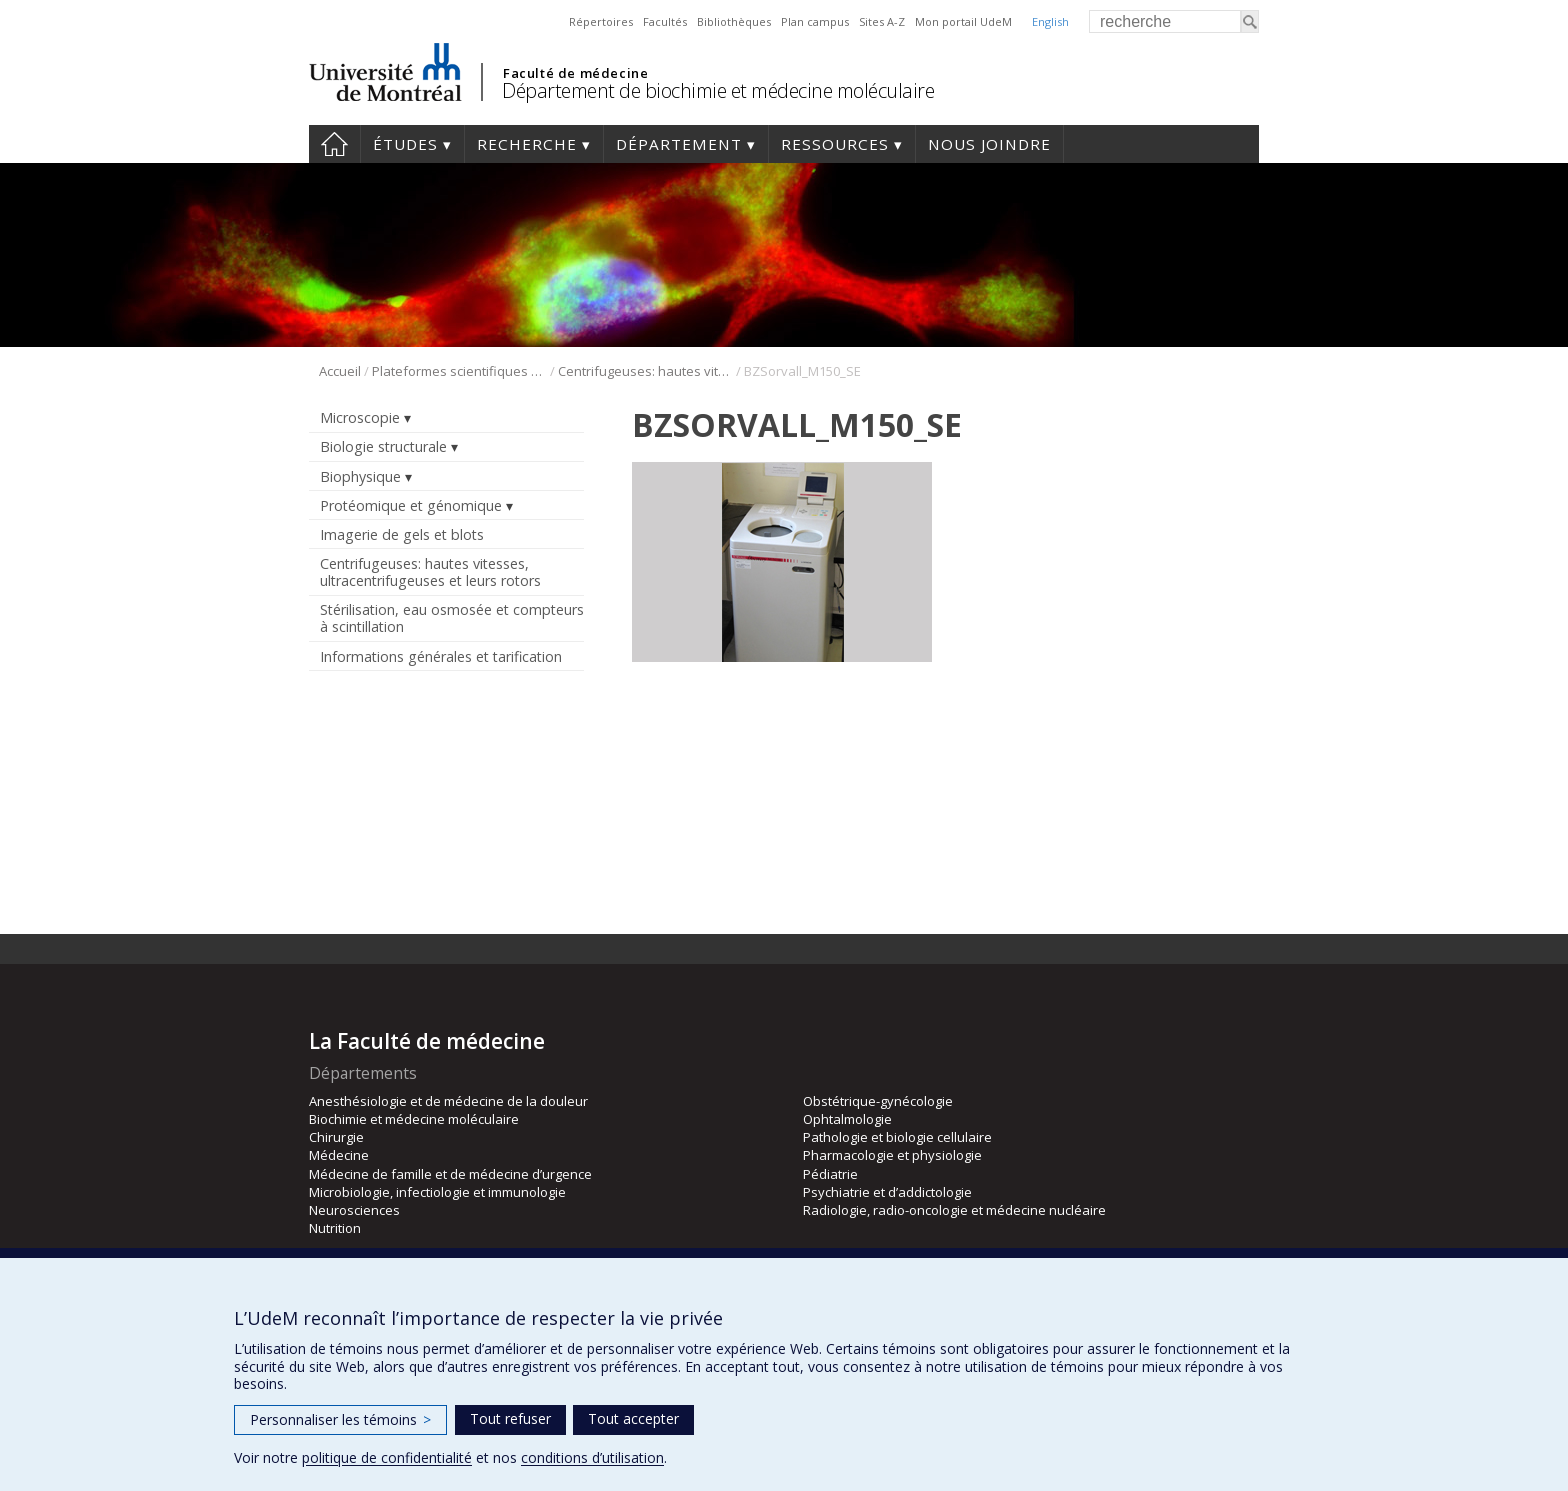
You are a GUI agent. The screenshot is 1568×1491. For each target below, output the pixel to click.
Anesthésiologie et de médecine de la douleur (448, 1101)
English (1050, 21)
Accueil (334, 144)
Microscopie (360, 417)
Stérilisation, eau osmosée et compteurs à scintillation (452, 618)
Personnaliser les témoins (340, 1419)
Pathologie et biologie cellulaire (897, 1137)
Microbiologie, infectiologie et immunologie (437, 1192)
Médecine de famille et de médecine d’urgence (450, 1174)
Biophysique (360, 476)
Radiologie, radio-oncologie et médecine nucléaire (954, 1210)
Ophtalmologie (847, 1119)
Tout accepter (633, 1418)
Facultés (665, 21)
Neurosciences (354, 1210)
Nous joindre (989, 144)
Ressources (835, 144)
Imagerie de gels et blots (402, 534)
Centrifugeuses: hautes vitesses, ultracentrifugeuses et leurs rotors (645, 371)
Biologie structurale (383, 446)
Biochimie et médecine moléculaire (414, 1119)
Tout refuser (510, 1418)
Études (405, 144)
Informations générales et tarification (441, 656)
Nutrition (335, 1228)
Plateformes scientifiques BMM (459, 371)
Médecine (339, 1155)
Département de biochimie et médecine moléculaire (718, 90)
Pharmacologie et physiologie (892, 1155)
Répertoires (601, 21)
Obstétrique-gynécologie (878, 1101)
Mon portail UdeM (963, 21)
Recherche (527, 144)
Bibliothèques (734, 21)
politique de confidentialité (387, 1457)
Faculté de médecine (575, 73)
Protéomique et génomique (411, 505)
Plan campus (815, 21)
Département (679, 144)
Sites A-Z (882, 21)
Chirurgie (336, 1137)
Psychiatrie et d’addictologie (887, 1192)
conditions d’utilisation (592, 1457)
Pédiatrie (830, 1174)
